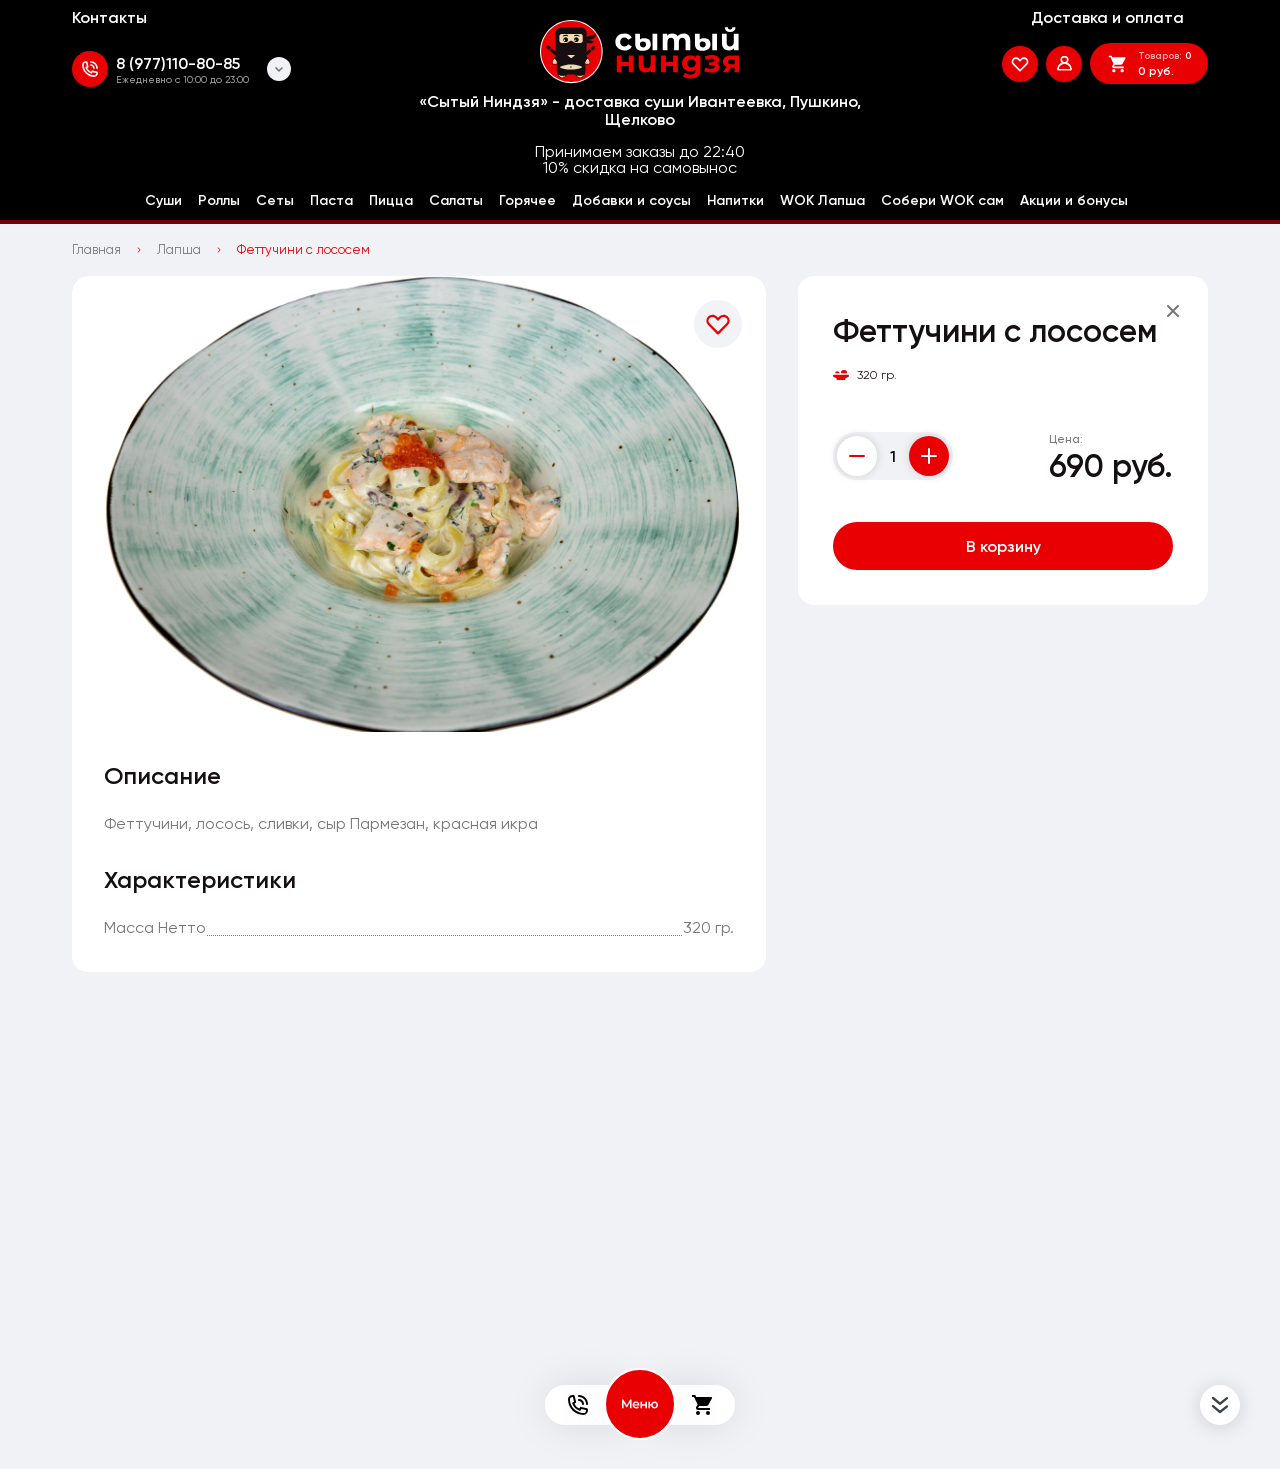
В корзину (1003, 546)
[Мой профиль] (1064, 64)
